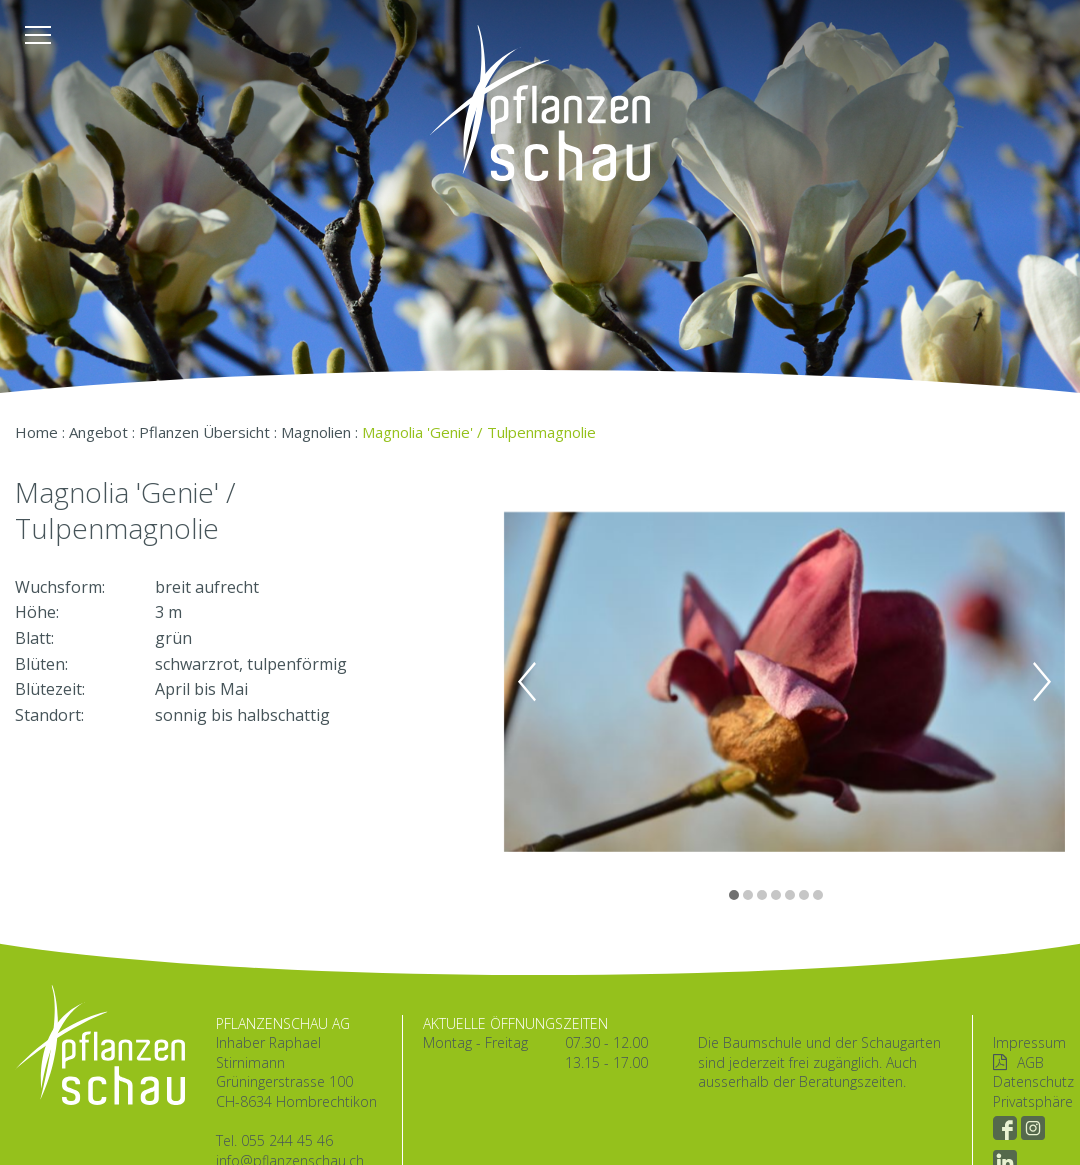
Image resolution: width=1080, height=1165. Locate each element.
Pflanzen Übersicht (204, 432)
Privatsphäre (1033, 1101)
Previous (527, 682)
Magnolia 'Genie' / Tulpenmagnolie (479, 432)
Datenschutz (1033, 1081)
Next (1042, 682)
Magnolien (316, 432)
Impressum (1029, 1042)
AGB (1030, 1062)
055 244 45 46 (287, 1140)
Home (36, 432)
